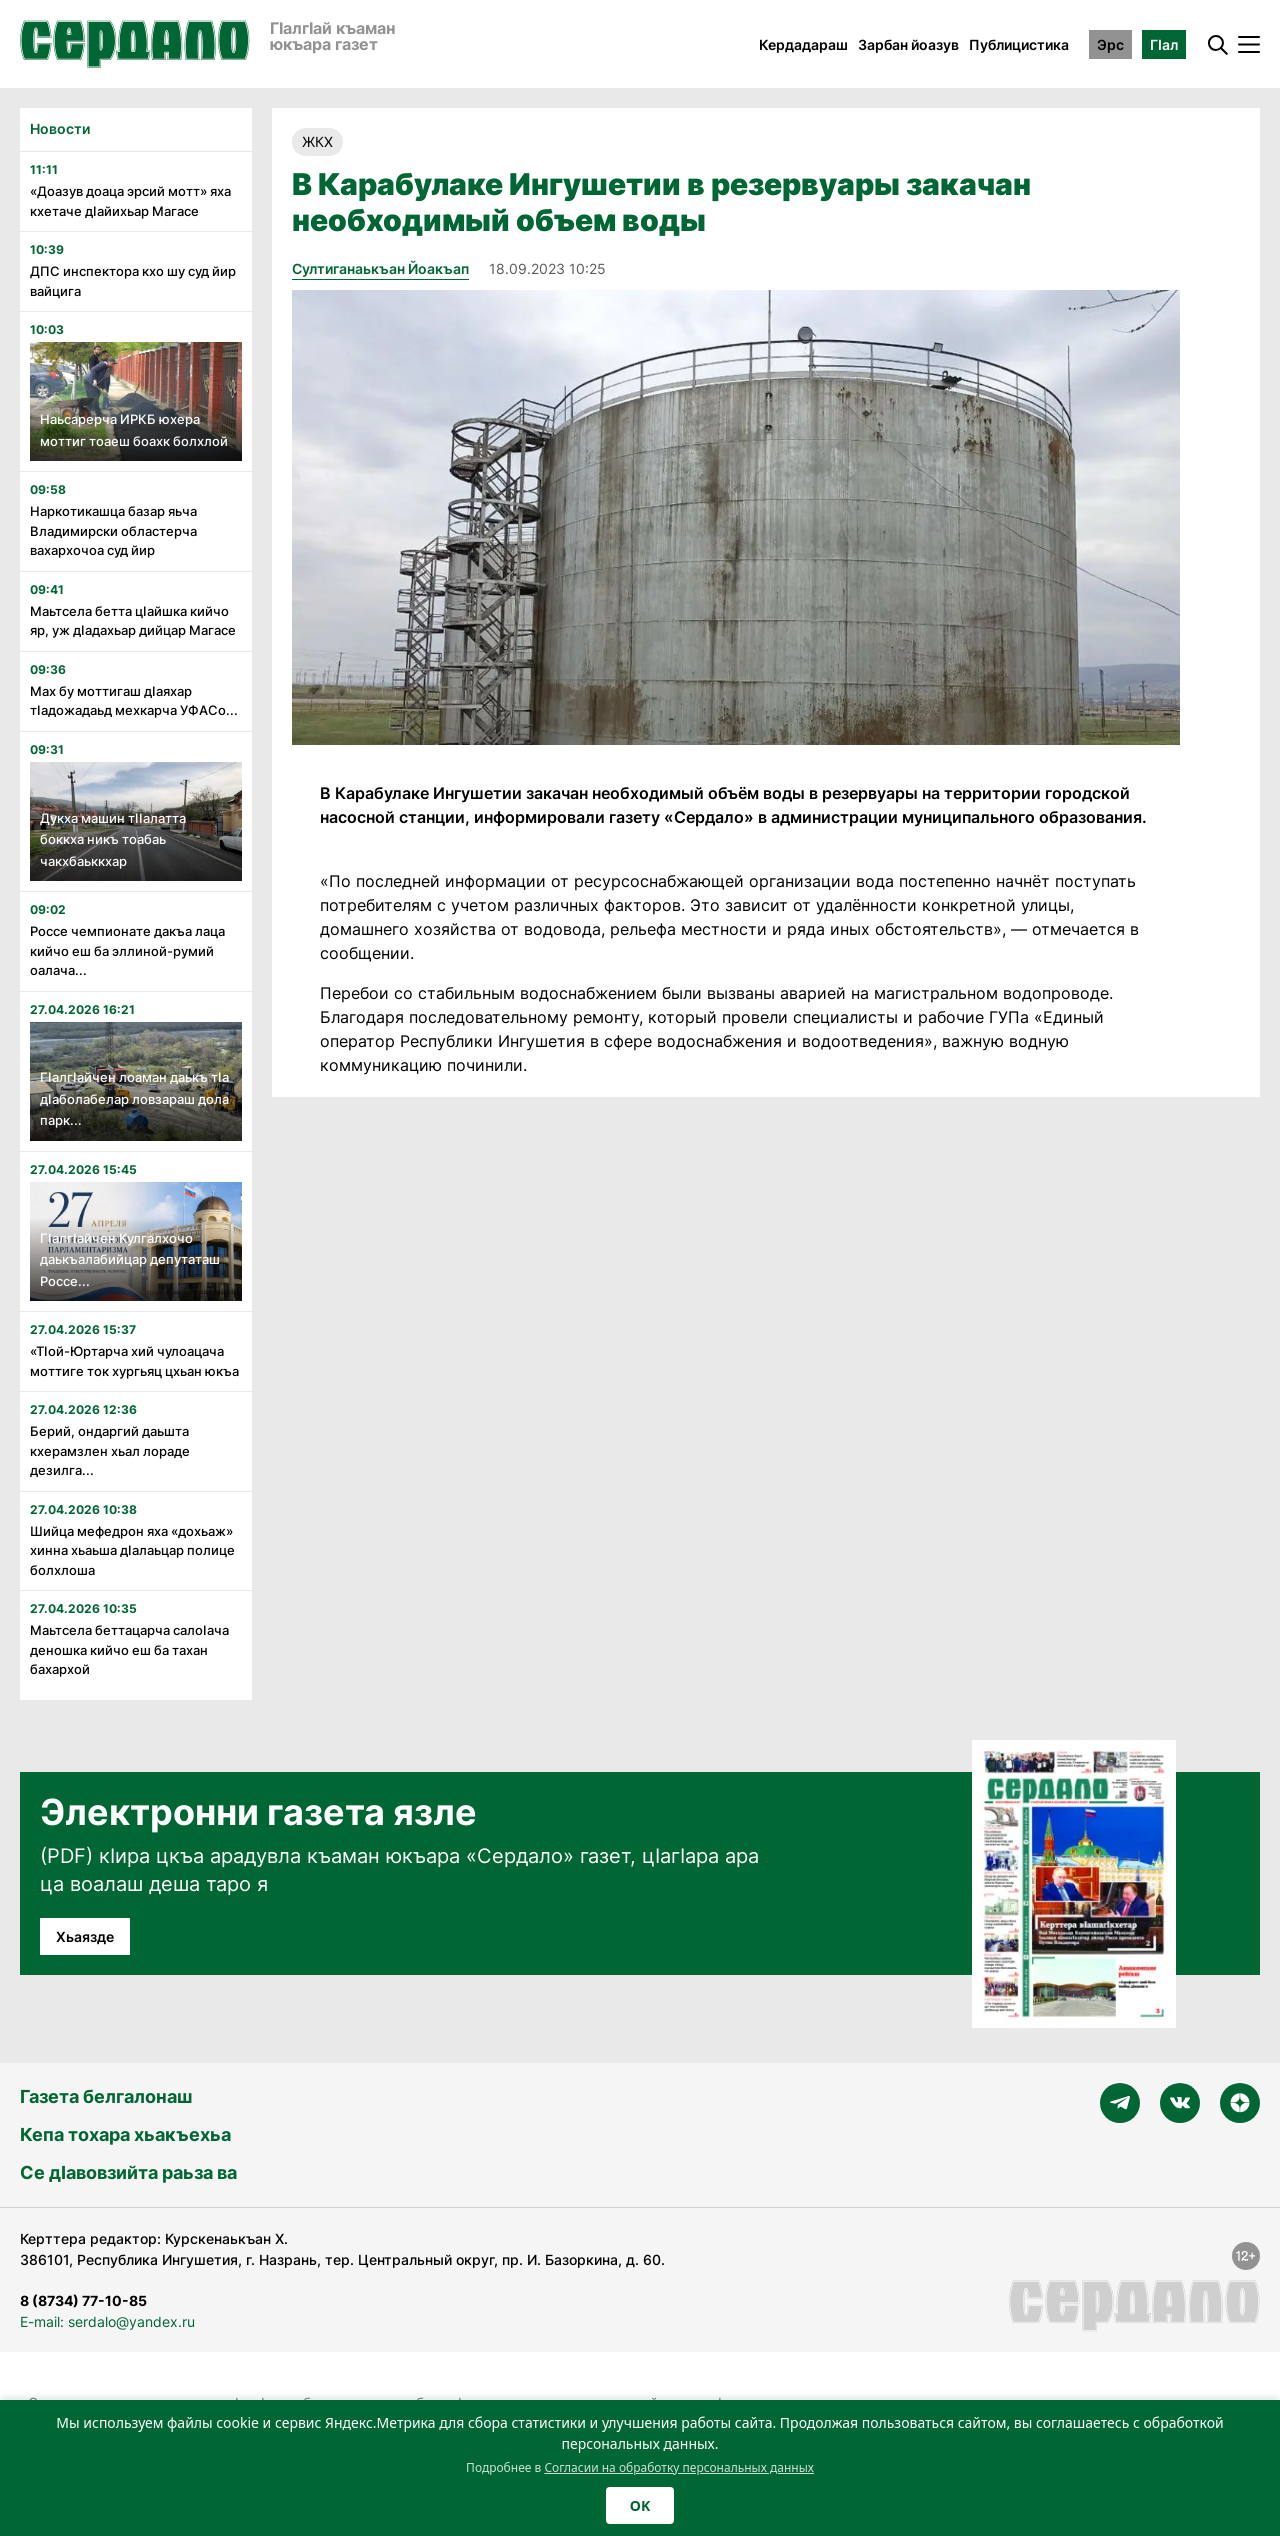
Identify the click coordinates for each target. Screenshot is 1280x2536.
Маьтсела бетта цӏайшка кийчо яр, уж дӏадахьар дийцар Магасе (133, 621)
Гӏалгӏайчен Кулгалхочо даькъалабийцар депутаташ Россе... (130, 1259)
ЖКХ (317, 141)
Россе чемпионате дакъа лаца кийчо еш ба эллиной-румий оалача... (127, 950)
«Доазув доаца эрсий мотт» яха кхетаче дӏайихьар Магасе (130, 201)
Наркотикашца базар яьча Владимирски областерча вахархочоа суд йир (113, 530)
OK (640, 2505)
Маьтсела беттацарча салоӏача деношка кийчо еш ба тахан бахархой (129, 1649)
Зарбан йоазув (908, 44)
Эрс (1110, 44)
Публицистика (1019, 44)
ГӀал (1164, 44)
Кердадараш (803, 44)
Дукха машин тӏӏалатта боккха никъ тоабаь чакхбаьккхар (113, 839)
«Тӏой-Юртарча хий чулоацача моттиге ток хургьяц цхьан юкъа (134, 1361)
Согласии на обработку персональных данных (679, 2467)
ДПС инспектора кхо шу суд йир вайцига (133, 281)
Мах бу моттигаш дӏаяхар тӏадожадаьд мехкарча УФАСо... (134, 701)
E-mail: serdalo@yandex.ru (107, 2321)
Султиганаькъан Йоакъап (380, 268)
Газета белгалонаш (106, 2096)
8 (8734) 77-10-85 (83, 2300)
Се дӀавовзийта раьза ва (128, 2172)
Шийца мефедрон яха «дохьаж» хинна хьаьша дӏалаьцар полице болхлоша (132, 1550)
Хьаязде (85, 1936)
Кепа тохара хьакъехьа (125, 2134)
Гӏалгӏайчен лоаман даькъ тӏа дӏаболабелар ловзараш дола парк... (134, 1098)
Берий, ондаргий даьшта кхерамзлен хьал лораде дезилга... (110, 1450)
